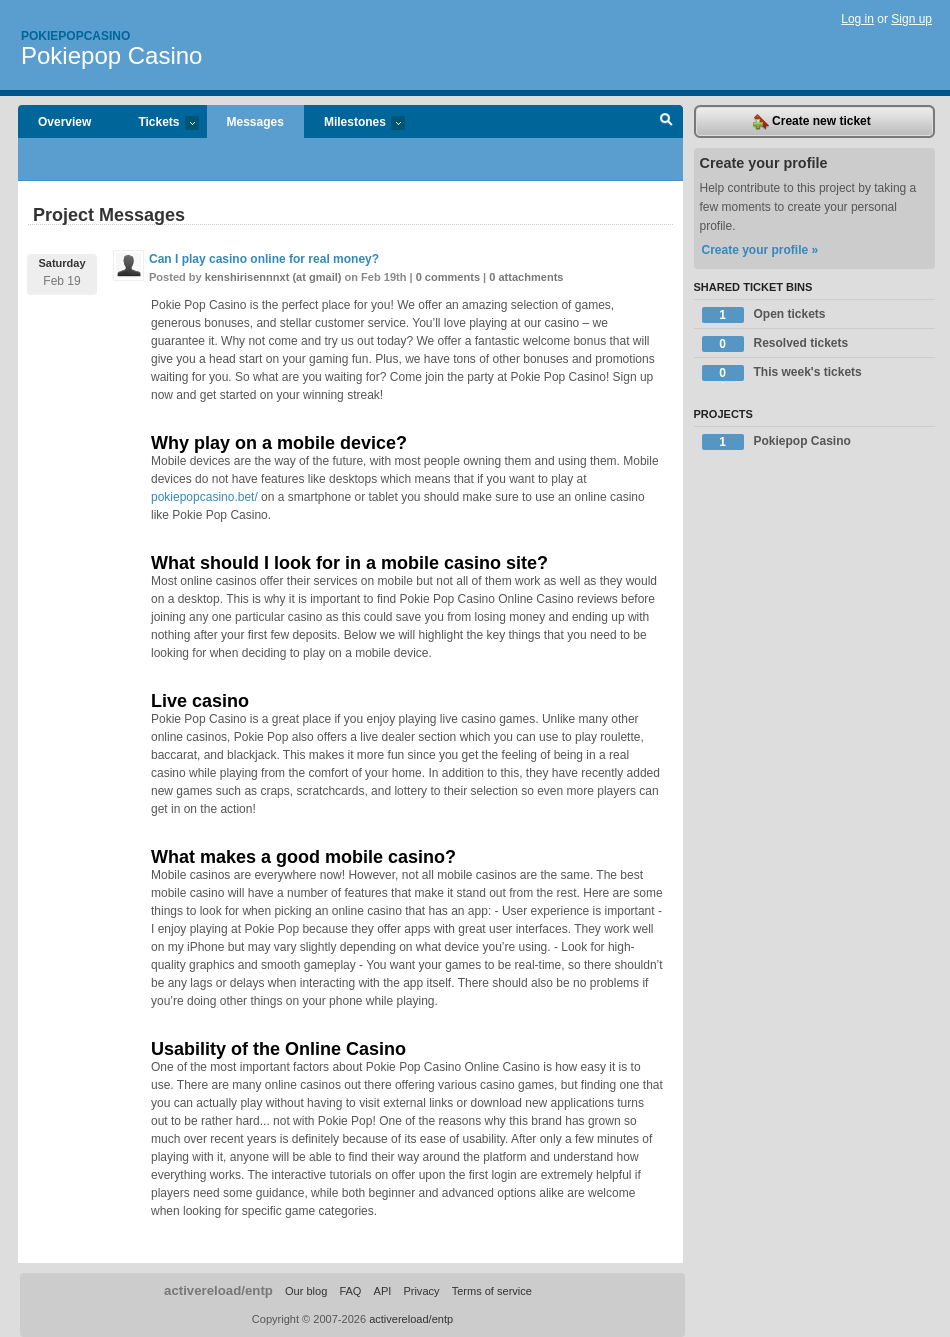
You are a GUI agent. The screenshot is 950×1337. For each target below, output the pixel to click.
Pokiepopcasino (75, 36)
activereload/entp (218, 1290)
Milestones (354, 123)
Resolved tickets (775, 344)
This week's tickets (782, 373)
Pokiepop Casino (111, 55)
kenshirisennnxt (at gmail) (273, 277)
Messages (255, 122)
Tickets (158, 123)
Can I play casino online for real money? (264, 259)
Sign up (911, 19)
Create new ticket (812, 122)
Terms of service (492, 1291)
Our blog (306, 1291)
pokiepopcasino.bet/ (204, 497)
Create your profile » (760, 250)
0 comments (448, 277)
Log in (857, 19)
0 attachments (526, 277)
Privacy (421, 1291)
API (383, 1291)
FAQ (350, 1291)
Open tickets (764, 315)
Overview (64, 122)
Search (666, 122)
